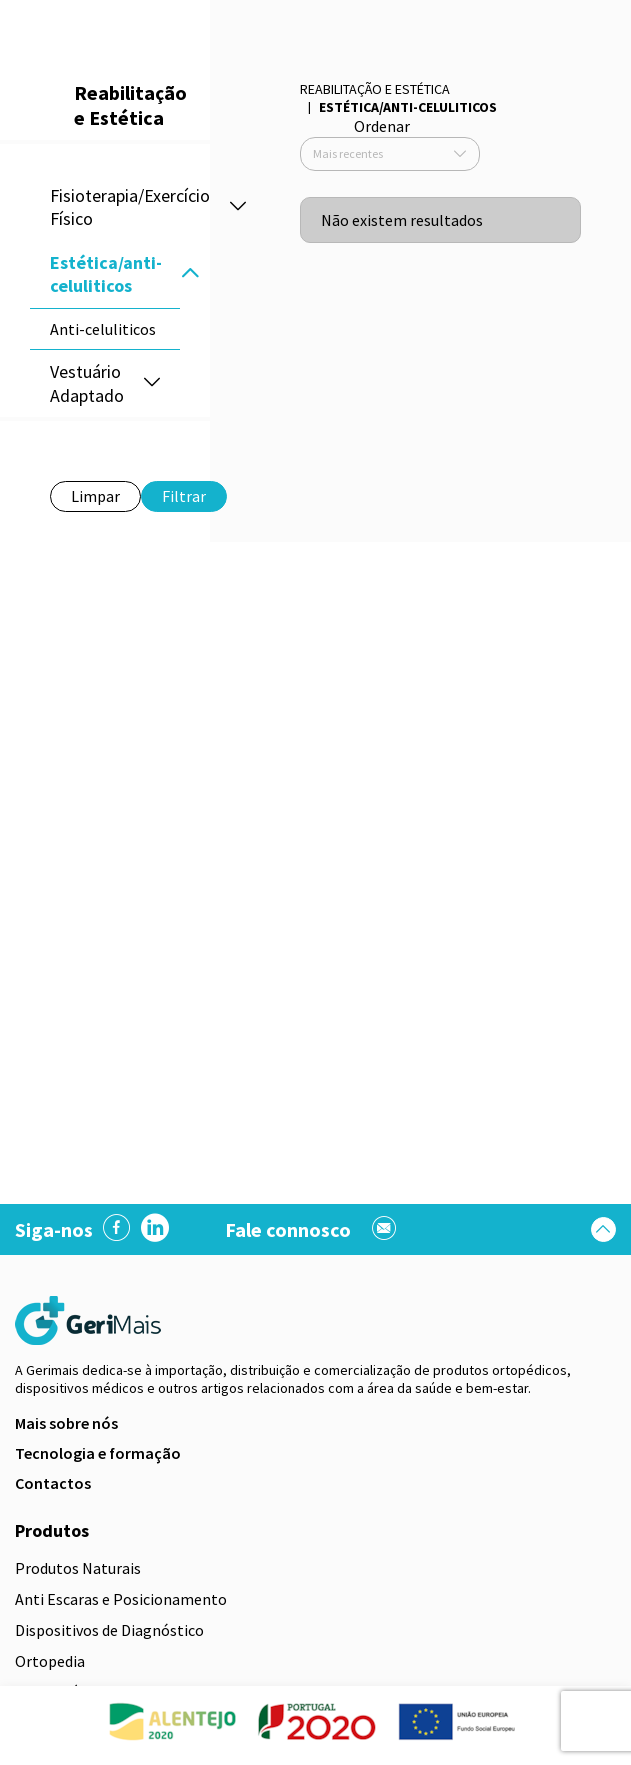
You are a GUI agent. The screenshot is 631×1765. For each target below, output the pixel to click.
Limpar (95, 496)
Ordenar (382, 126)
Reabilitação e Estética (375, 89)
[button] (190, 274)
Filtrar (184, 496)
